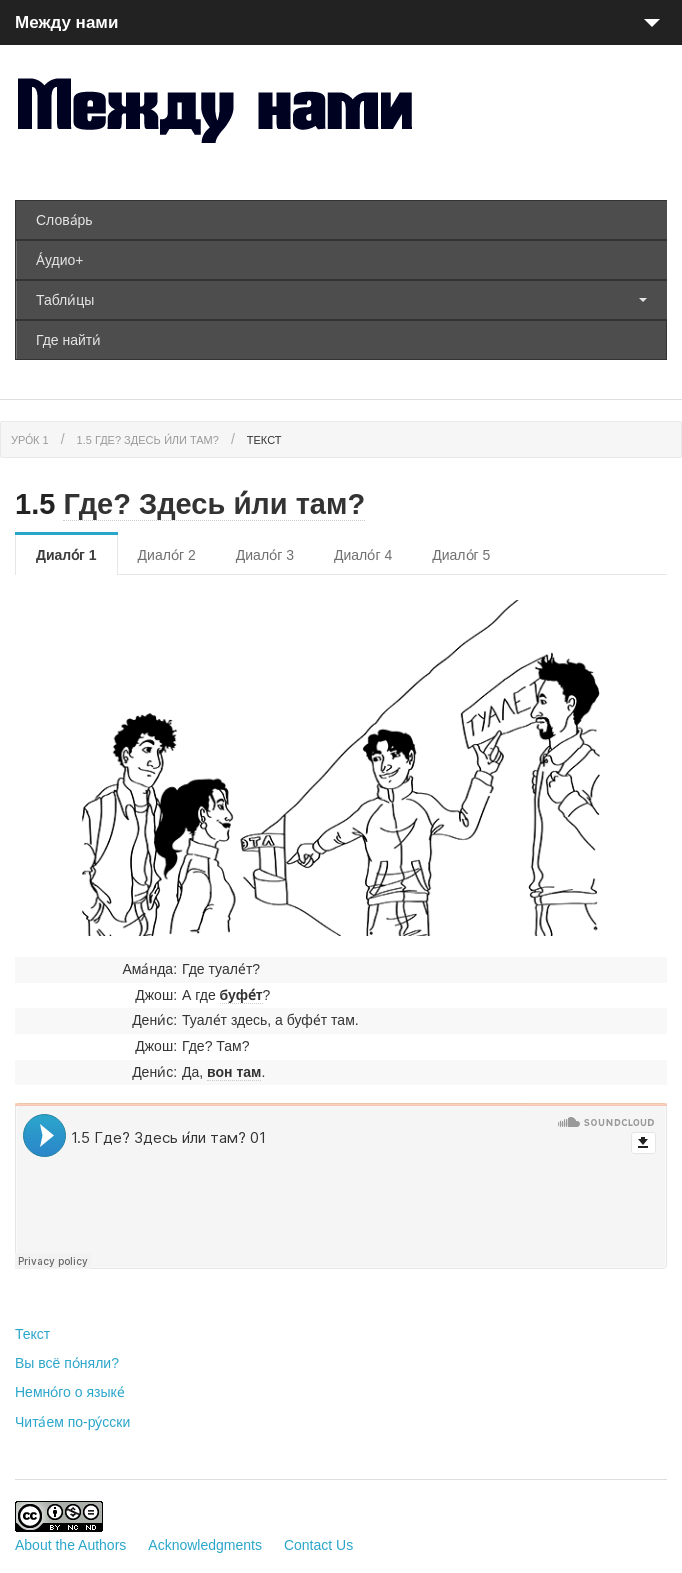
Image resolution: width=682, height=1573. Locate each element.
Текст (264, 440)
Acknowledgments (205, 1545)
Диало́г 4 (363, 555)
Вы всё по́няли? (67, 1363)
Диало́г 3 (265, 555)
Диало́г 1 (66, 555)
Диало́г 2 (167, 555)
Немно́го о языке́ (70, 1392)
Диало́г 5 (461, 555)
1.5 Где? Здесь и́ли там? (148, 440)
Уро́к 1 (30, 440)
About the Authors (70, 1545)
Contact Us (318, 1545)
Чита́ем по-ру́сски (72, 1422)
